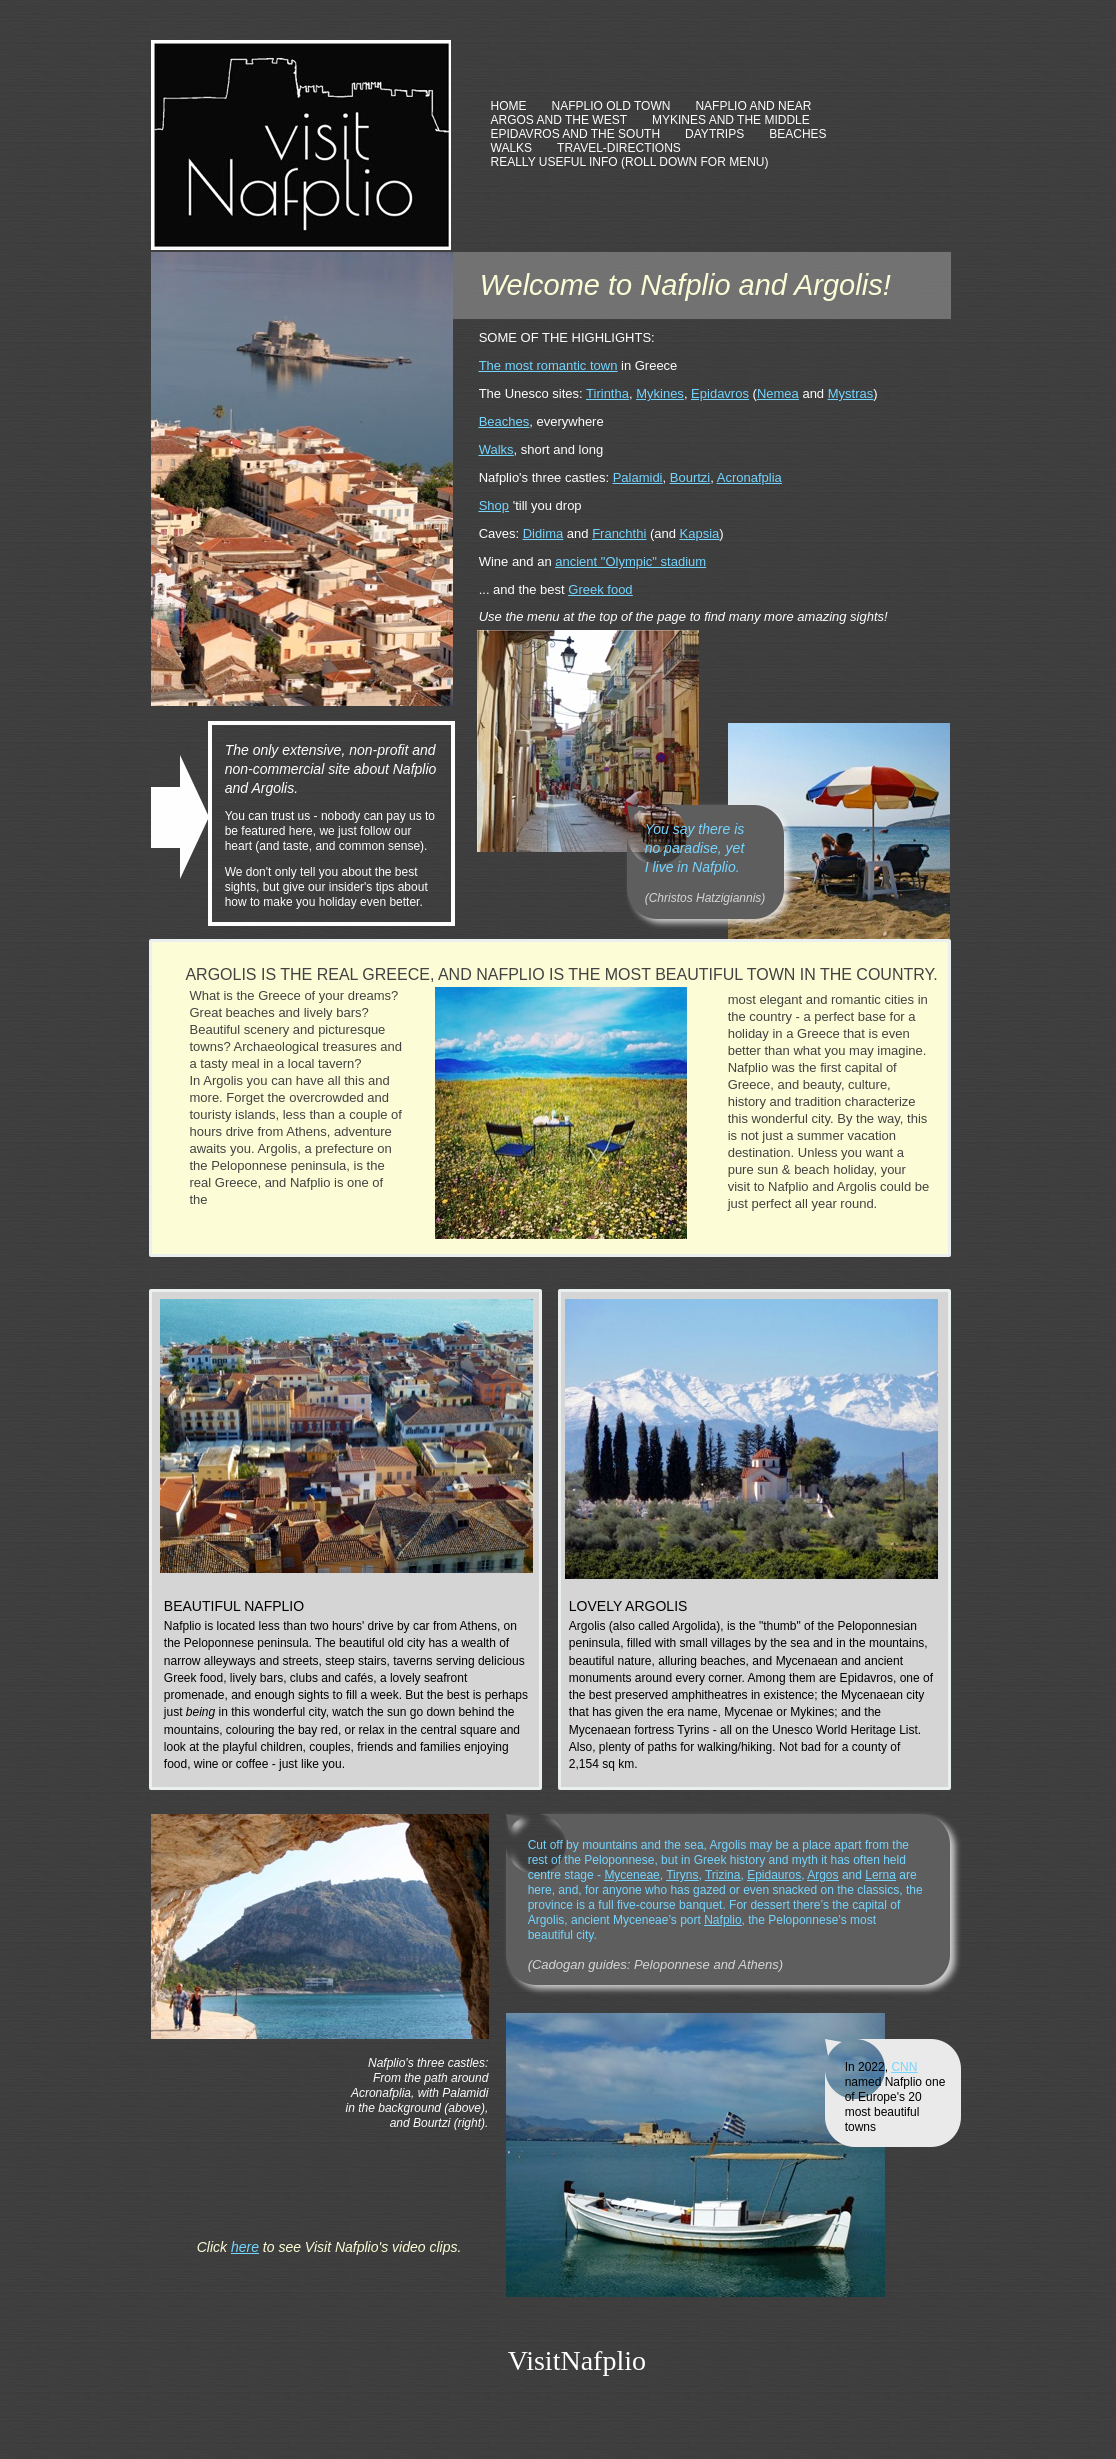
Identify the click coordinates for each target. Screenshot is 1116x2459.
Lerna (880, 1875)
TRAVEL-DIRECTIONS (619, 148)
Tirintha (607, 393)
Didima (543, 533)
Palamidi (638, 477)
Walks (496, 449)
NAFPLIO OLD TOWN (611, 106)
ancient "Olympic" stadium (630, 561)
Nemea (778, 393)
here (245, 2247)
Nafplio (722, 1920)
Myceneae (631, 1875)
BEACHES (797, 134)
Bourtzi (690, 477)
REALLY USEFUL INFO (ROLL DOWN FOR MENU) (630, 162)
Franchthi (619, 533)
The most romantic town (548, 365)
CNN (904, 2067)
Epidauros (774, 1875)
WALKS (512, 148)
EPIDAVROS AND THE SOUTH (576, 134)
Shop (494, 505)
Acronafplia (749, 477)
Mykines (660, 393)
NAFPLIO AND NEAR (753, 106)
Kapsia (700, 533)
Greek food (600, 589)
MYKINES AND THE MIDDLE (731, 120)
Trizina (723, 1875)
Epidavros (720, 393)
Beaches (504, 421)
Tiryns (682, 1875)
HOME (509, 106)
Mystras (851, 393)
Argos (822, 1875)
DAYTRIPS (714, 134)
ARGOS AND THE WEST (559, 120)
